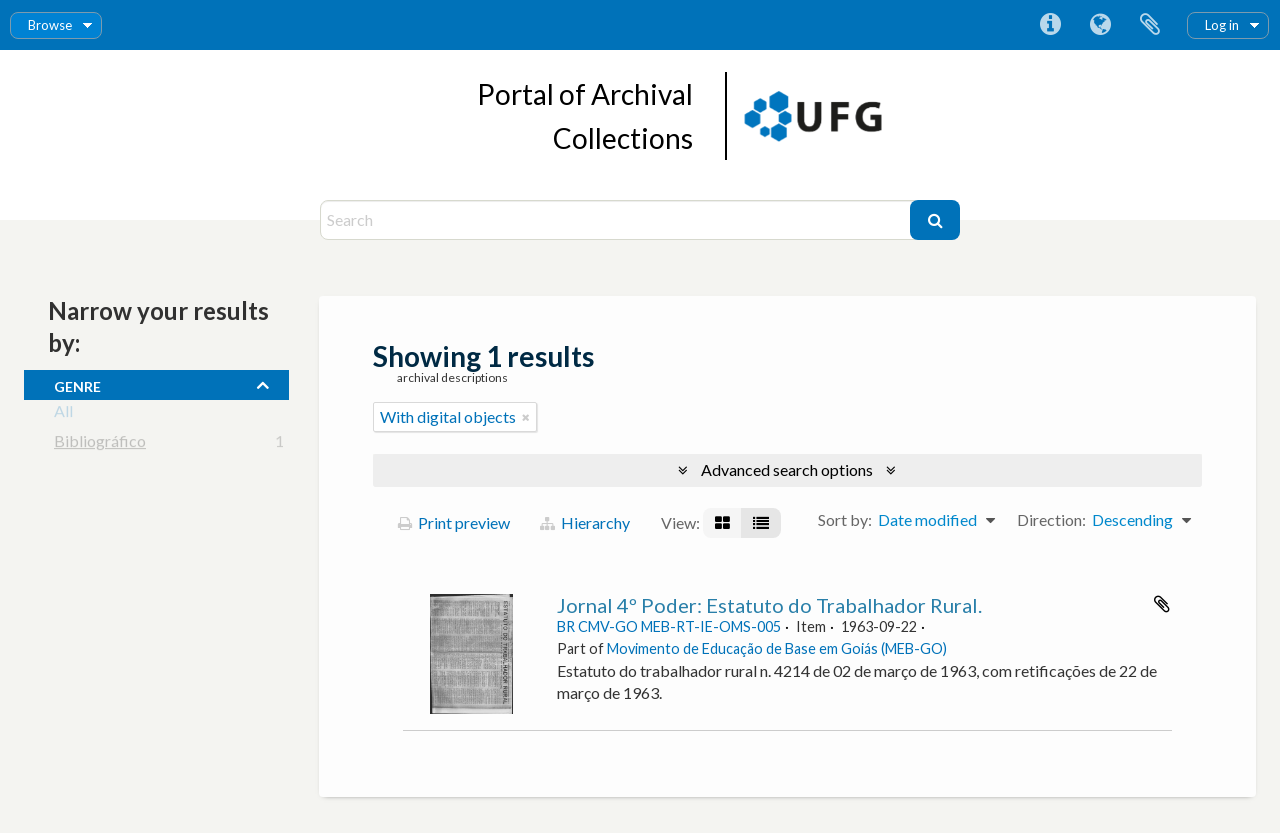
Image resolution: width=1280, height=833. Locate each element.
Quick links (1050, 25)
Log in (1222, 25)
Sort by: (845, 519)
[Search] (617, 220)
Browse (50, 25)
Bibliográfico (100, 444)
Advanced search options (787, 469)
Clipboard (1150, 25)
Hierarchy (585, 522)
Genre (77, 384)
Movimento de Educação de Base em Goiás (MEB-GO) (777, 648)
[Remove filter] (526, 417)
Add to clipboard (1162, 604)
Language (1100, 25)
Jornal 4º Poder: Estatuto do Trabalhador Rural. (769, 605)
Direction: (1051, 519)
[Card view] (722, 523)
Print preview (454, 522)
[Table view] (761, 523)
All (63, 414)
